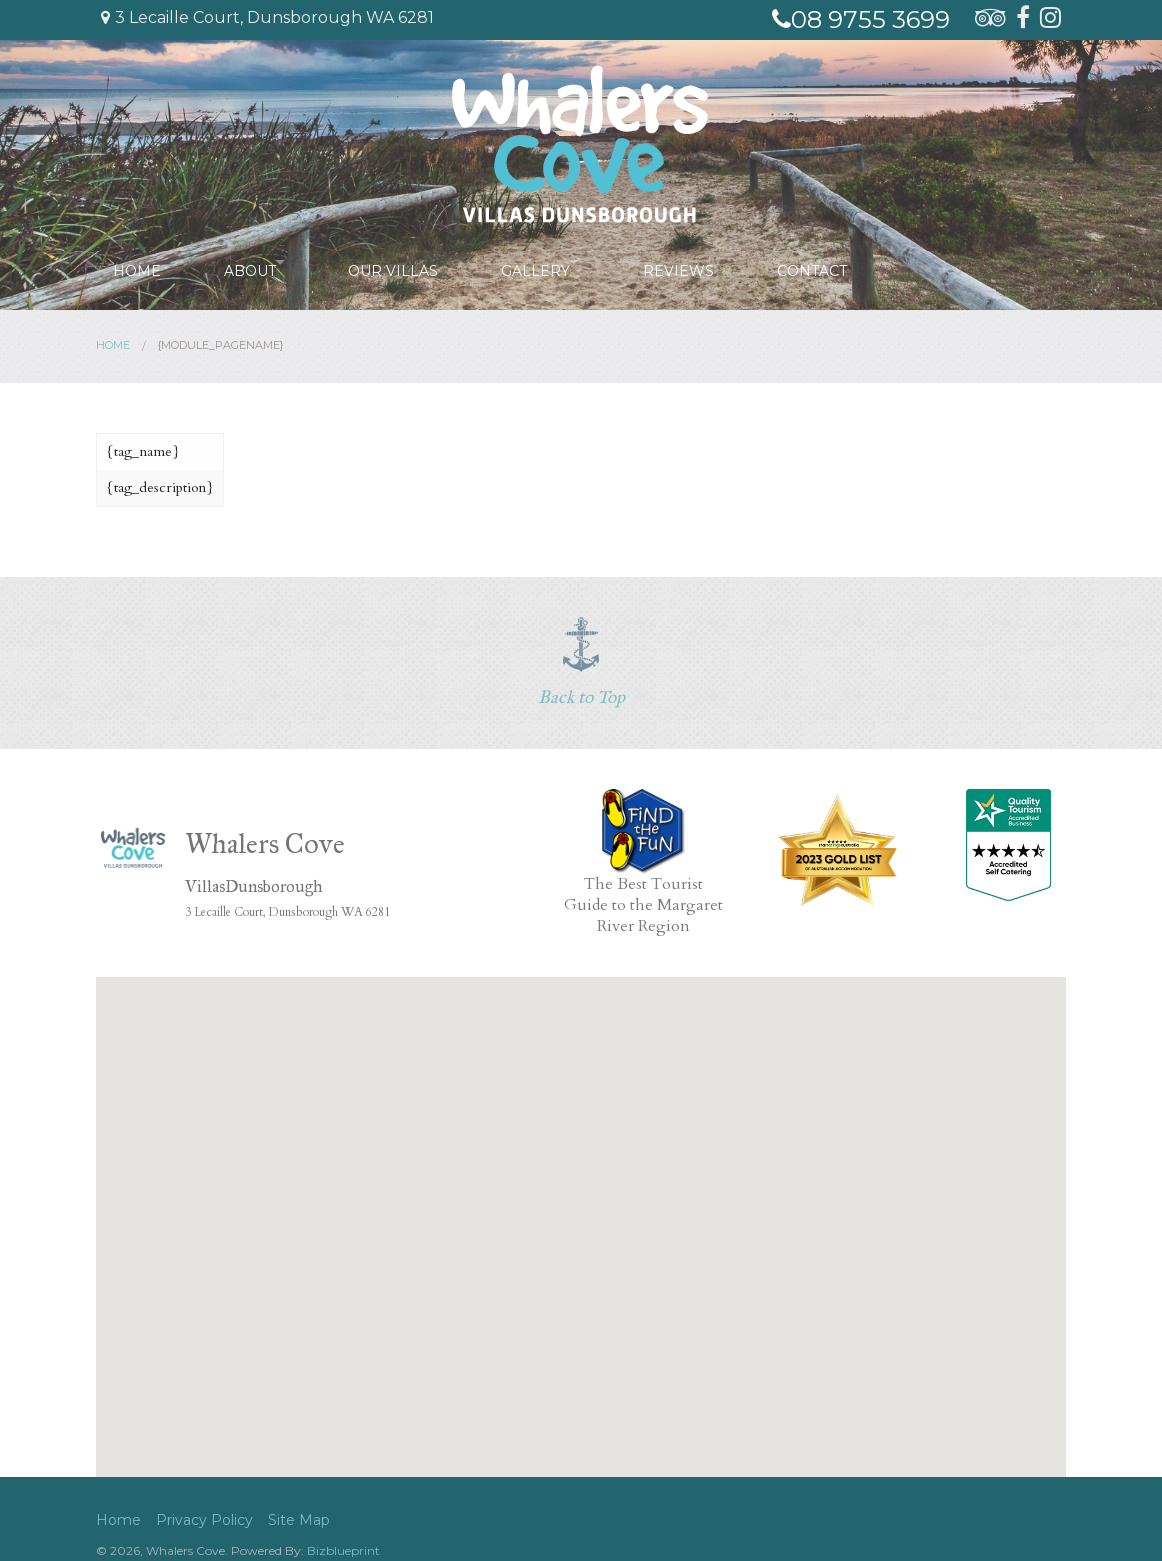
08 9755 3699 (861, 19)
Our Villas (402, 262)
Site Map (299, 1520)
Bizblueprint (343, 1550)
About (248, 262)
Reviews (696, 262)
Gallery (543, 262)
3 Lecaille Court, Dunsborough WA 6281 (267, 17)
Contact (829, 262)
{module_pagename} (220, 345)
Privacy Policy (204, 1520)
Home (136, 262)
